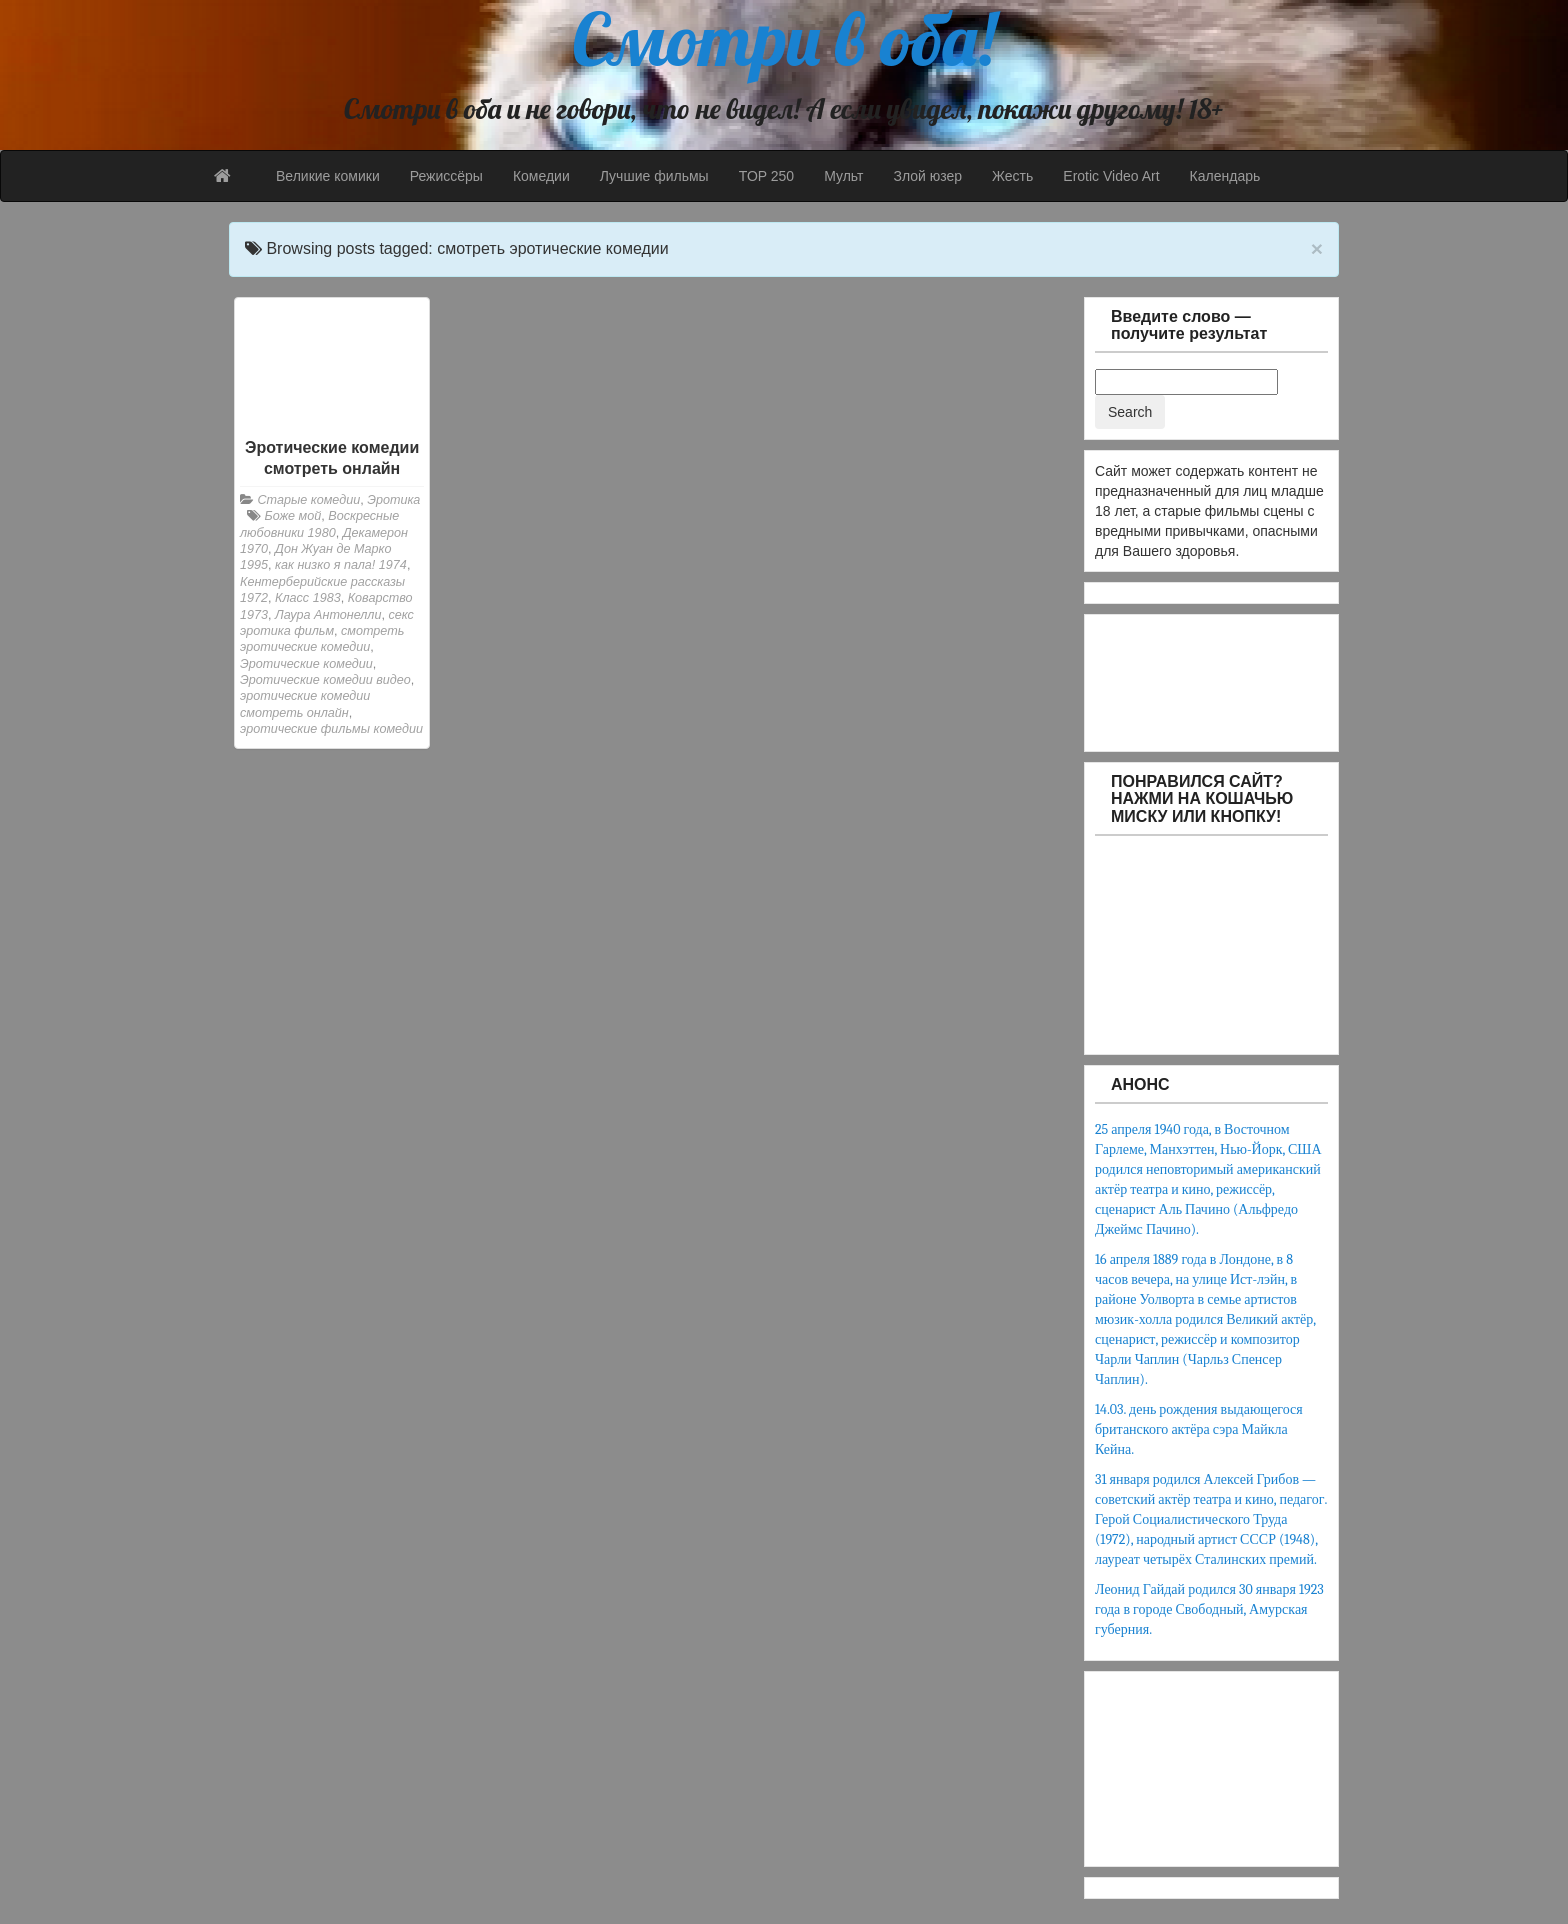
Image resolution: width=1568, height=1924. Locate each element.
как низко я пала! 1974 (341, 565)
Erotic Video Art (1111, 176)
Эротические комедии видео (325, 680)
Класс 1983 (308, 598)
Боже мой (293, 516)
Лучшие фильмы (654, 176)
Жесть (1012, 176)
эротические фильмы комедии (331, 729)
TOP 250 (767, 176)
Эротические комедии (306, 664)
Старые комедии (309, 500)
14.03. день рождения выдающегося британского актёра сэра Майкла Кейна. (1199, 1429)
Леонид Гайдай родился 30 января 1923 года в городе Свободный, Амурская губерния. (1209, 1609)
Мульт (843, 176)
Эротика (393, 500)
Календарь (1225, 176)
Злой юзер (927, 176)
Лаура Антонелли (328, 615)
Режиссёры (446, 176)
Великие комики (328, 176)
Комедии (541, 176)
